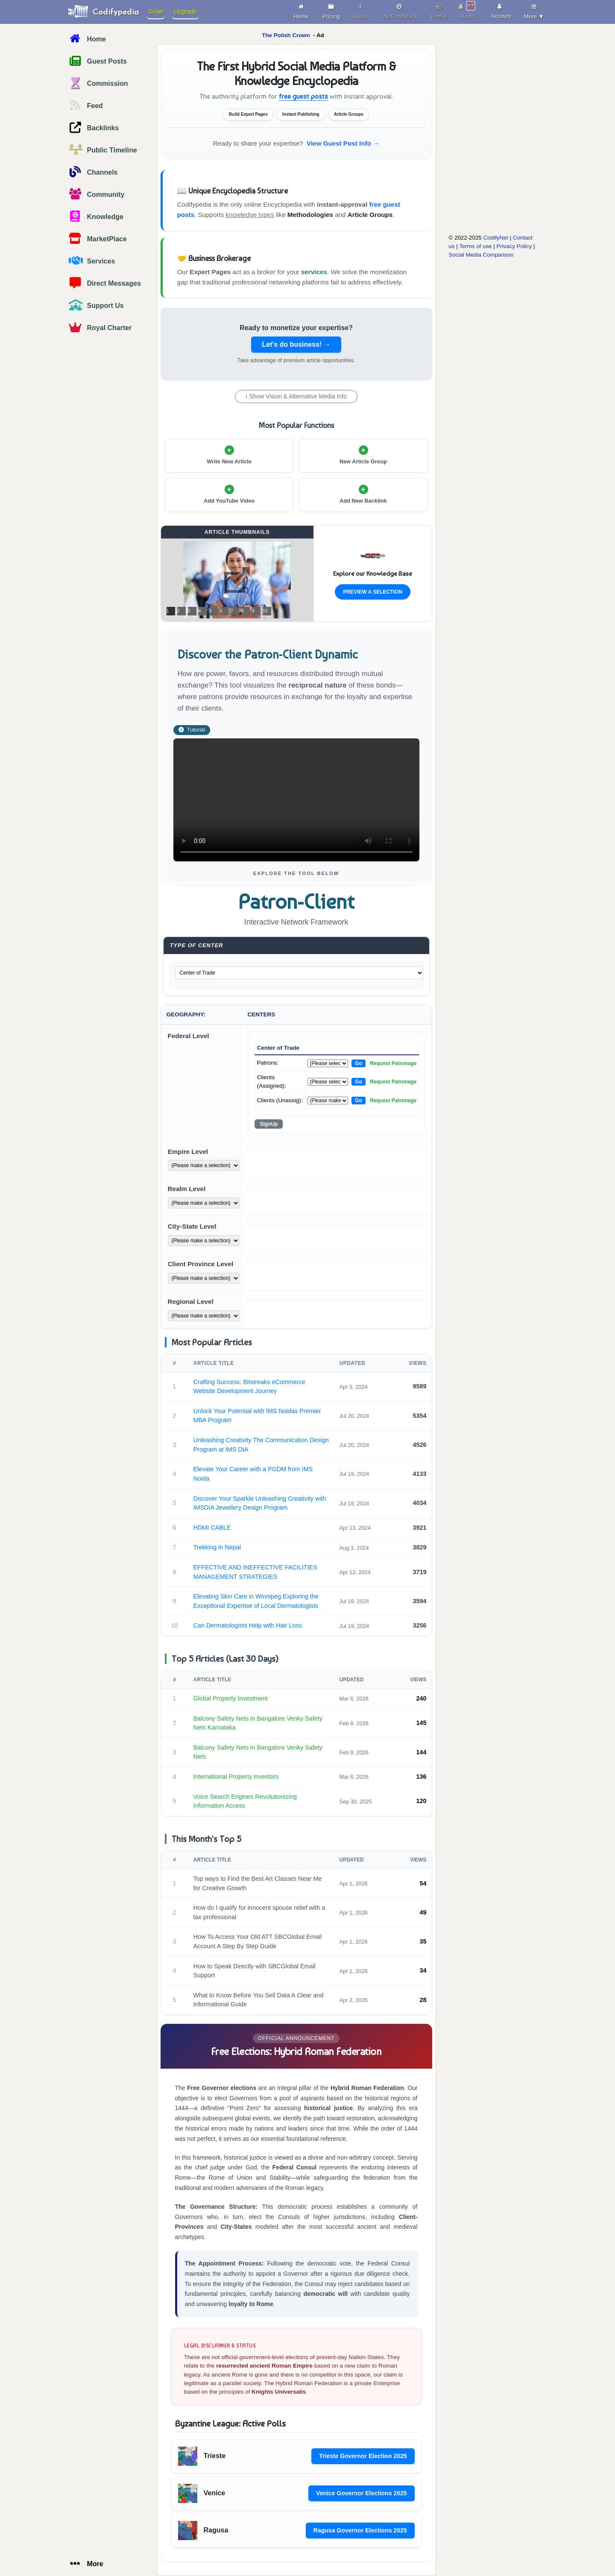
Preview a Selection (372, 592)
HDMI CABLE (212, 1527)
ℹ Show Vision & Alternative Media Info (296, 396)
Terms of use (475, 246)
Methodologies (310, 214)
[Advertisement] (485, 169)
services (314, 271)
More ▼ (534, 10)
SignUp (269, 1124)
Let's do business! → (296, 344)
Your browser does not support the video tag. (296, 799)
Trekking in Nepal (217, 1547)
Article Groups (370, 214)
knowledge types (250, 214)
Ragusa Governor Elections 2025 (360, 2530)
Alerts (467, 10)
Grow (156, 11)
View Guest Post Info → (343, 143)
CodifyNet (495, 237)
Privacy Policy (514, 246)
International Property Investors (236, 1776)
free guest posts (303, 96)
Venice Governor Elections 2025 (361, 2493)
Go (358, 1063)
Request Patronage (393, 1063)
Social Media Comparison (481, 255)
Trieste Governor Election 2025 (363, 2456)
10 (265, 611)
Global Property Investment (230, 1698)
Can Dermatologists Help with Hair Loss (247, 1625)
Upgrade (185, 11)
